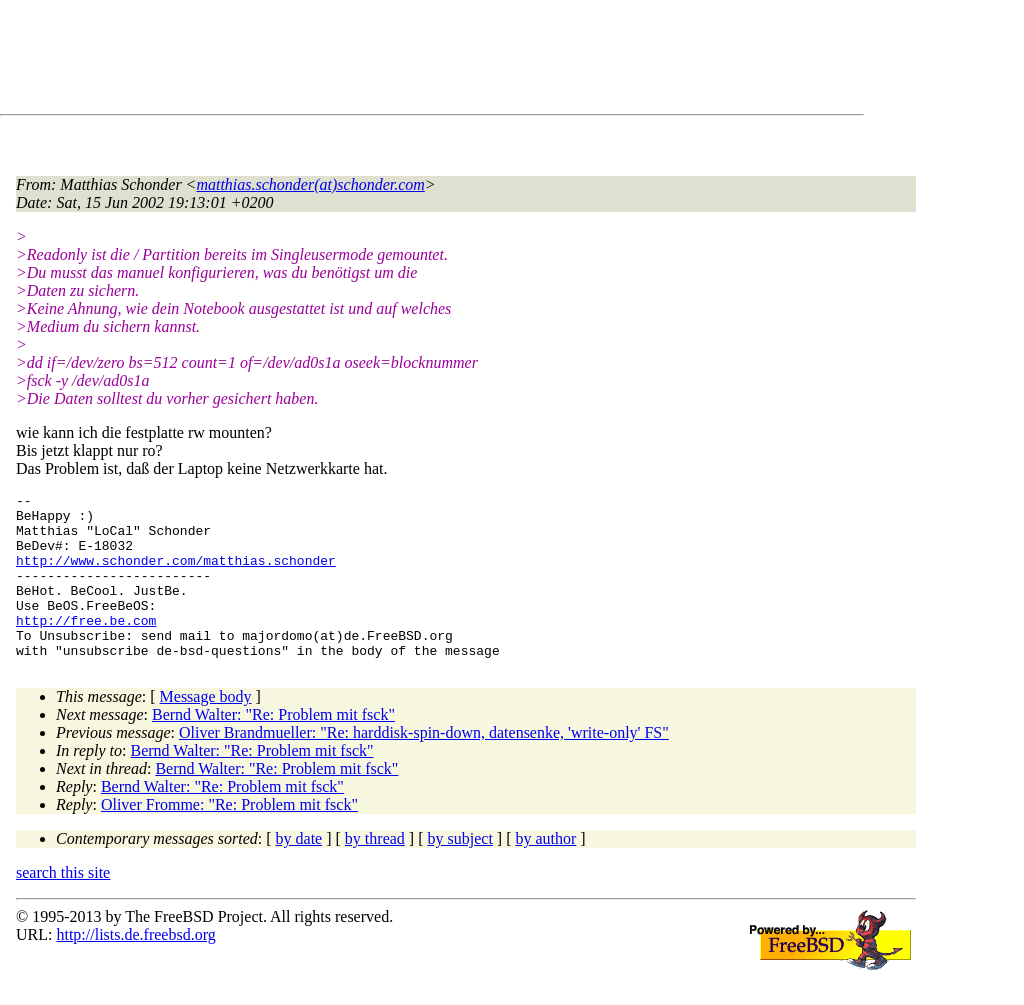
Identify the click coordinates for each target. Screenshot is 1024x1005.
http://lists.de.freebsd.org (135, 967)
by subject (460, 871)
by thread (375, 871)
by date (299, 871)
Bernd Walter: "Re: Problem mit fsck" (273, 747)
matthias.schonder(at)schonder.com (310, 184)
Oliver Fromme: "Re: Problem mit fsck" (229, 837)
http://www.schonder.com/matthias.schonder (176, 575)
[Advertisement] (380, 61)
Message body (206, 729)
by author (545, 871)
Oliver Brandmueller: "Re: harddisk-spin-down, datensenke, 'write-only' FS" (424, 765)
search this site (63, 905)
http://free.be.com (86, 647)
